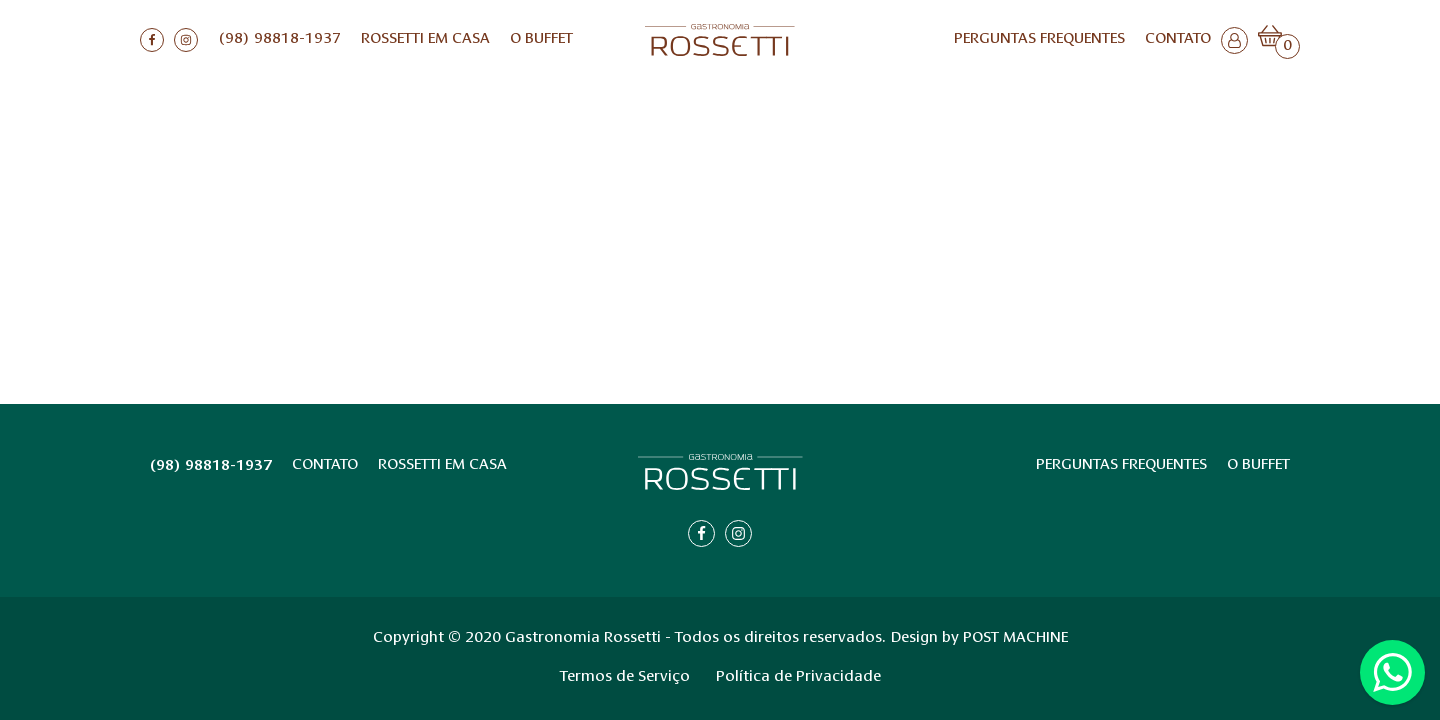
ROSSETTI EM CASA (425, 39)
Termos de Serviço (625, 677)
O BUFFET (541, 39)
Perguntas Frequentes (1039, 39)
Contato (1178, 39)
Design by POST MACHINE (979, 638)
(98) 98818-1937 (279, 39)
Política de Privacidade (798, 677)
